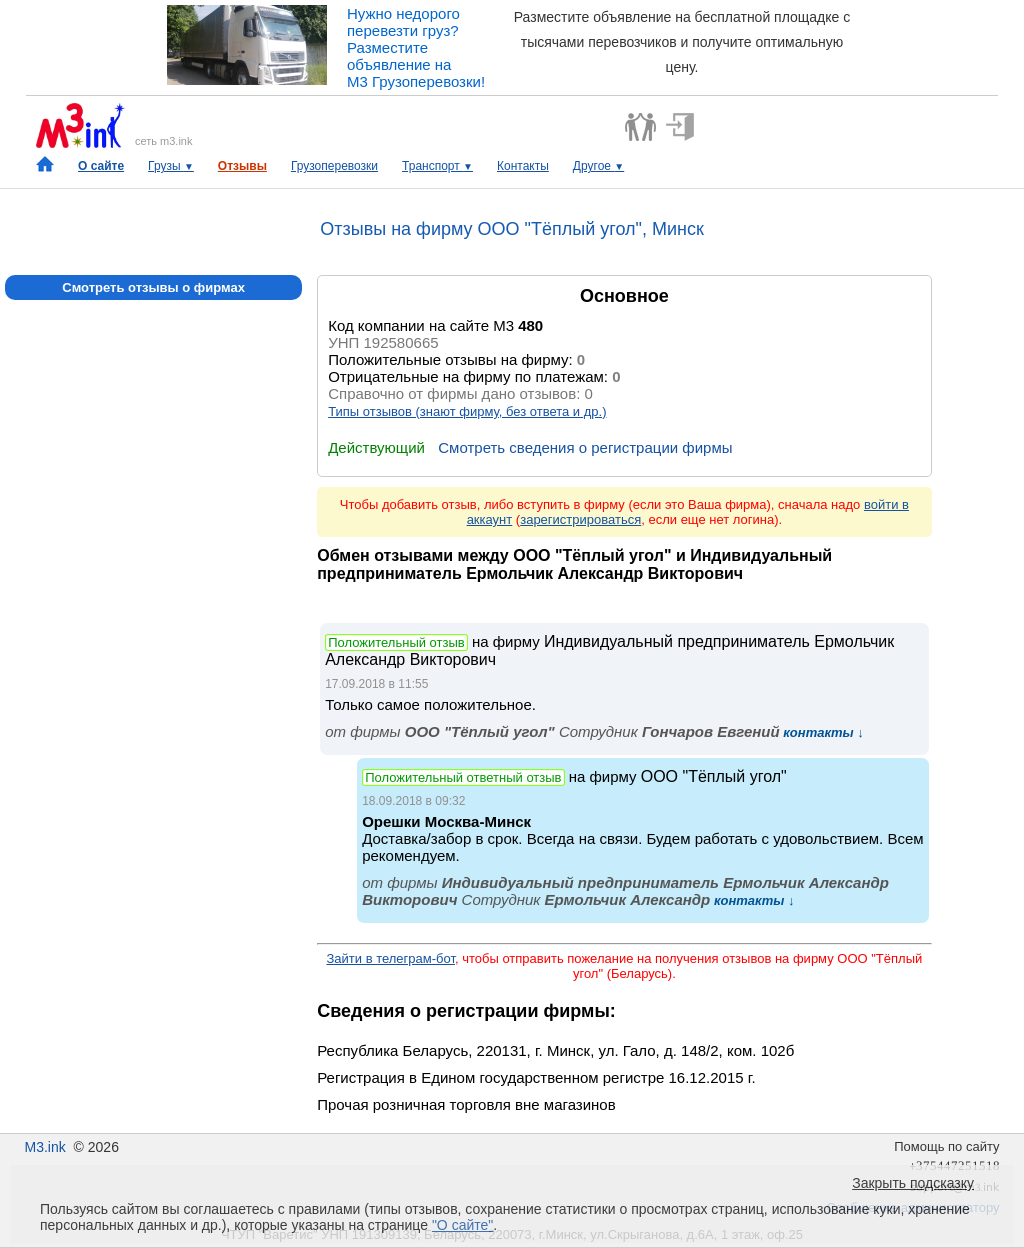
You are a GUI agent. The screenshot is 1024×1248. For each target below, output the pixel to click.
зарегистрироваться (580, 519)
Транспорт (437, 166)
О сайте (101, 166)
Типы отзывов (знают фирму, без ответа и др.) (467, 411)
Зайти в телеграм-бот (390, 958)
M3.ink (44, 1147)
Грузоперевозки (334, 166)
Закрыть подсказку (913, 1183)
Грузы (171, 166)
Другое (598, 166)
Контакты (523, 166)
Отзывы (242, 166)
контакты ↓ (822, 732)
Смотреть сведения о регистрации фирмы (585, 447)
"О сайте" (462, 1225)
